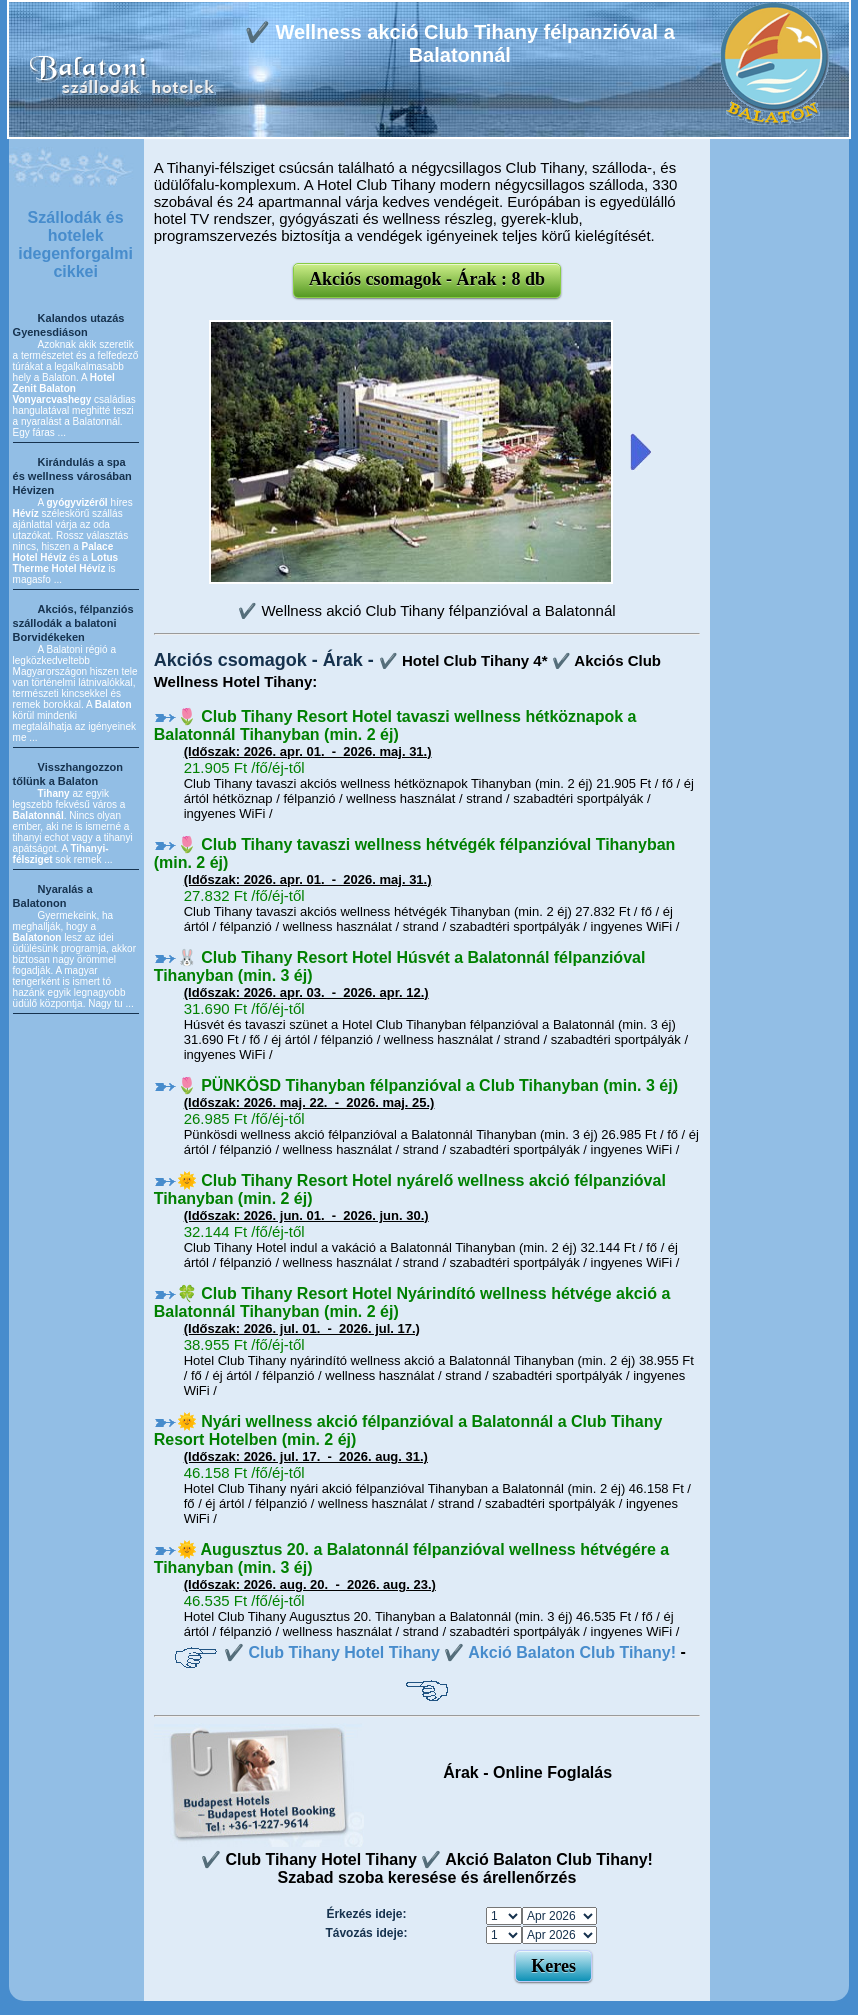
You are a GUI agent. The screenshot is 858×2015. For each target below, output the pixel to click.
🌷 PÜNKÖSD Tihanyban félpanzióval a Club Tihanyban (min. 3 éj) (427, 1085)
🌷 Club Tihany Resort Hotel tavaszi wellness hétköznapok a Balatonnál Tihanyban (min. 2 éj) (395, 725)
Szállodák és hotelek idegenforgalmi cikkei (75, 244)
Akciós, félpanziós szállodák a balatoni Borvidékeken (73, 623)
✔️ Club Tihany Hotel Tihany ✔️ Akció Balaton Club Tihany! (450, 1652)
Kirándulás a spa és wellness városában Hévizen (72, 476)
